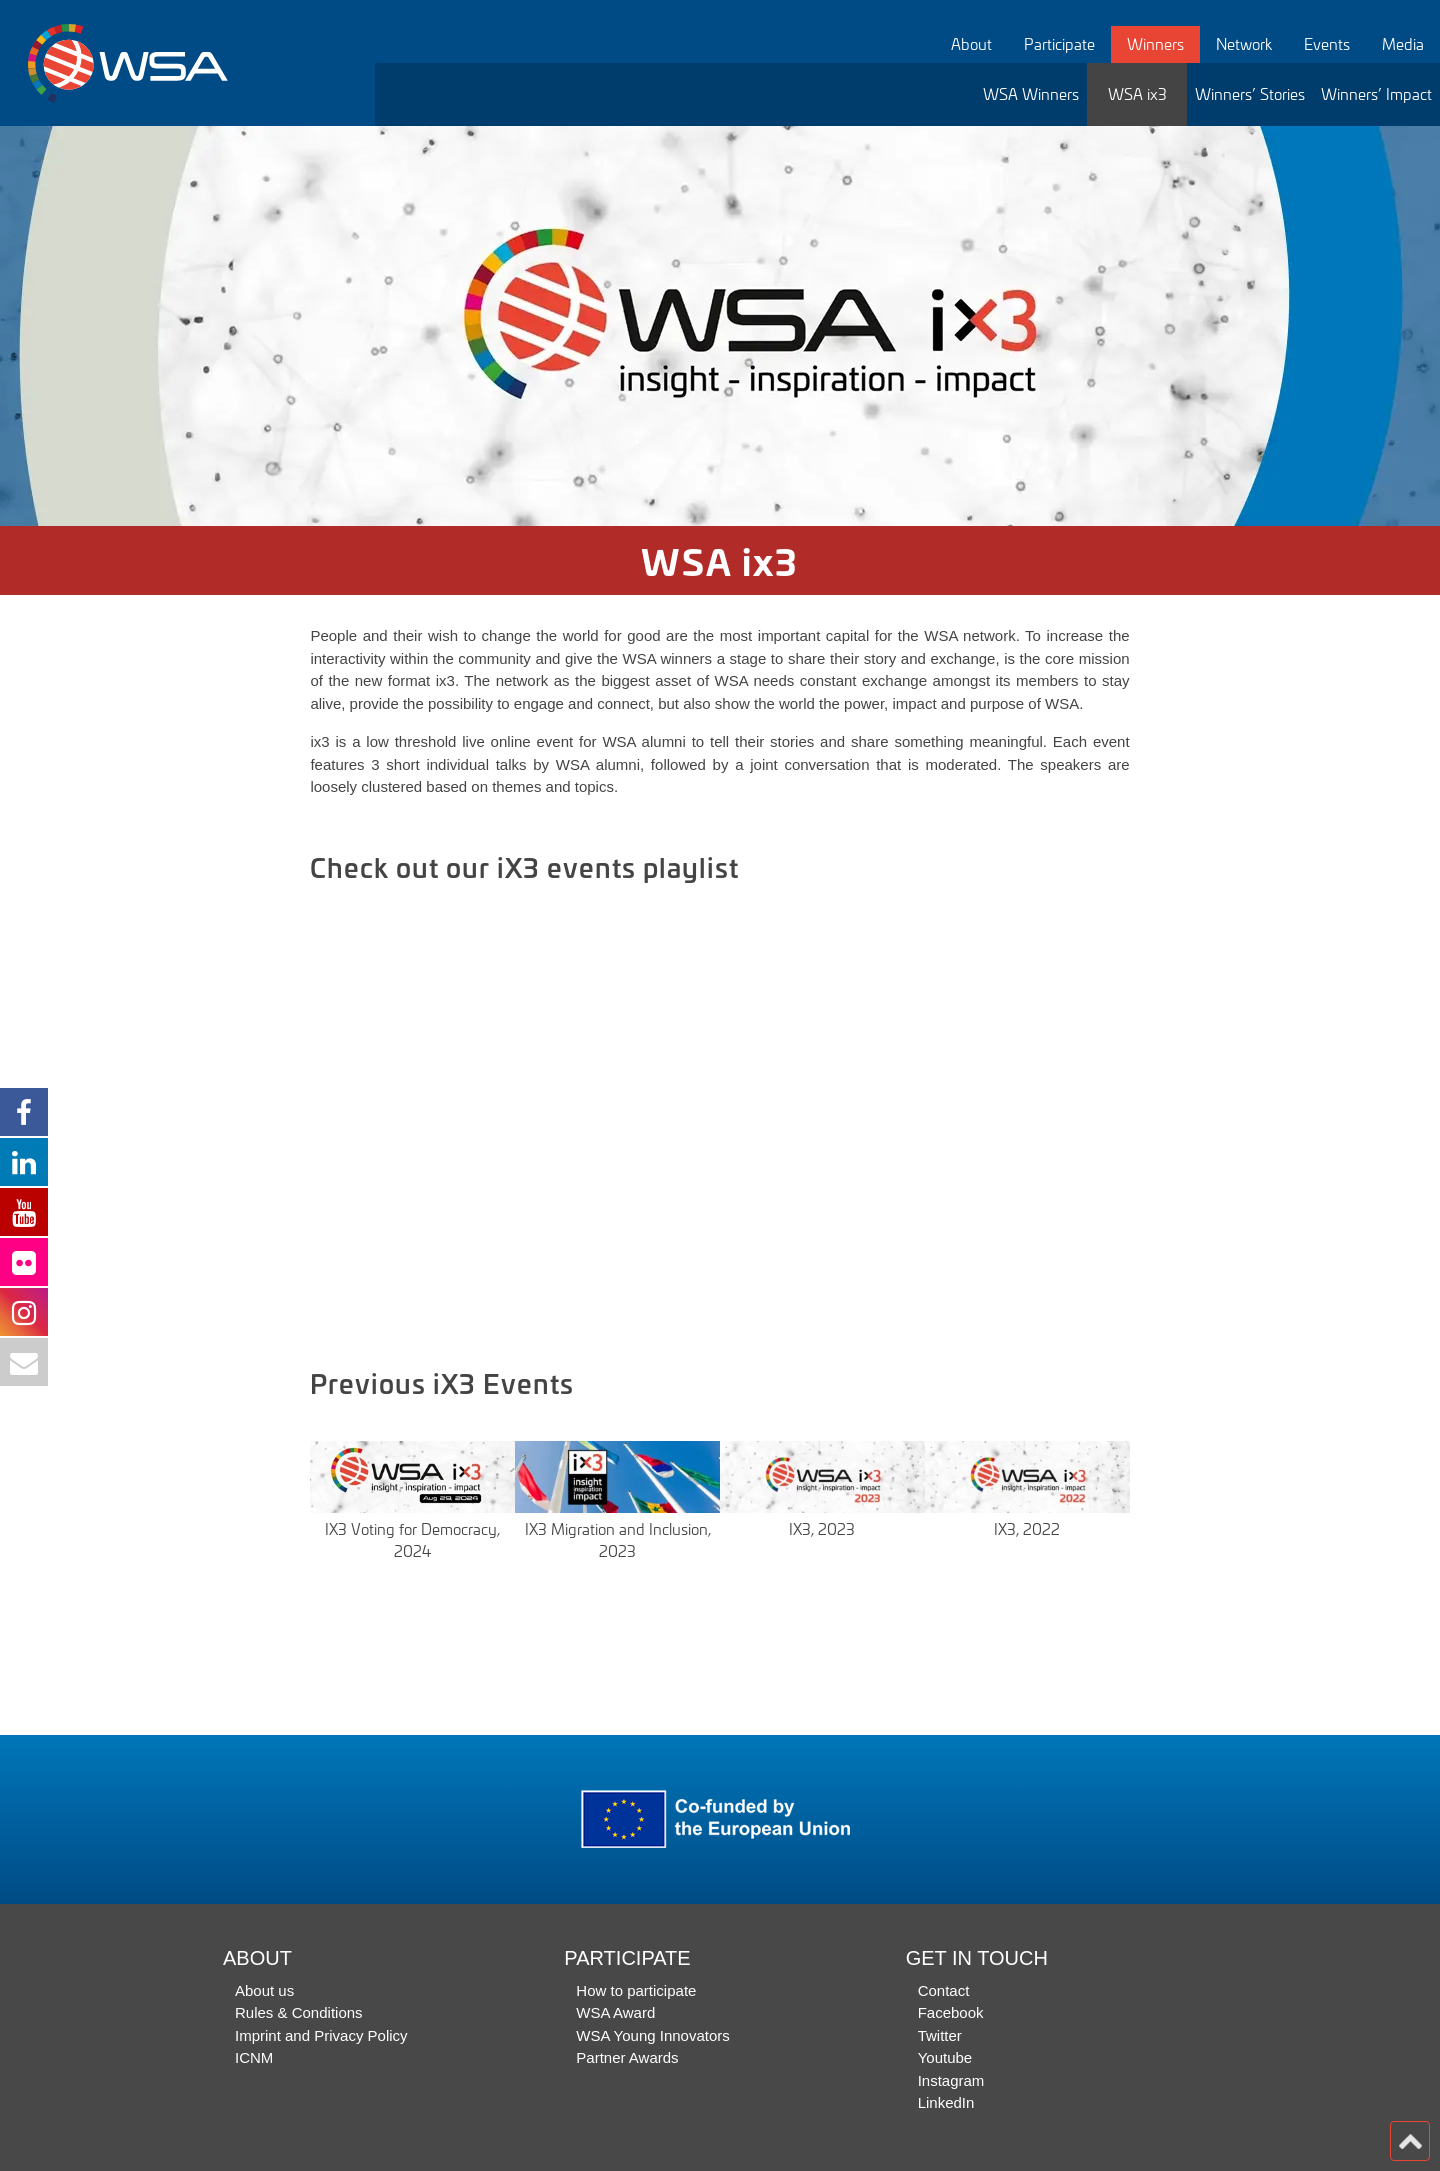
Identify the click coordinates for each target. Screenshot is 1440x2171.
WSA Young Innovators (652, 2035)
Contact (944, 1990)
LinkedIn (946, 2102)
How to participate (636, 1990)
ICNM (254, 2057)
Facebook (951, 2012)
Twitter (940, 2035)
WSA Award (615, 2012)
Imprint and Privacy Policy (321, 2035)
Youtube (945, 2057)
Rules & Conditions (299, 2012)
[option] (720, 326)
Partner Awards (627, 2057)
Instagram (951, 2080)
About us (264, 1990)
